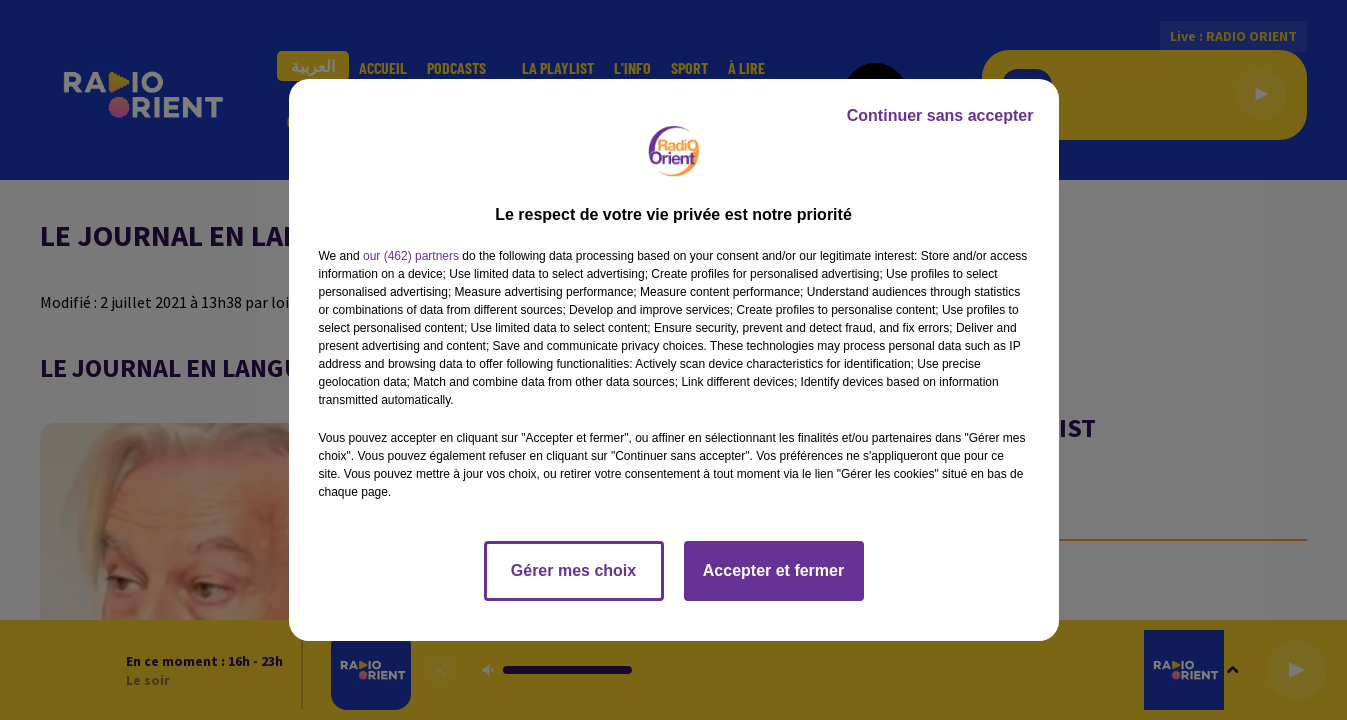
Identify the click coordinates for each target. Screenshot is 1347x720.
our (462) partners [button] (411, 256)
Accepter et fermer (773, 570)
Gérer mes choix (573, 570)
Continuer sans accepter (940, 115)
